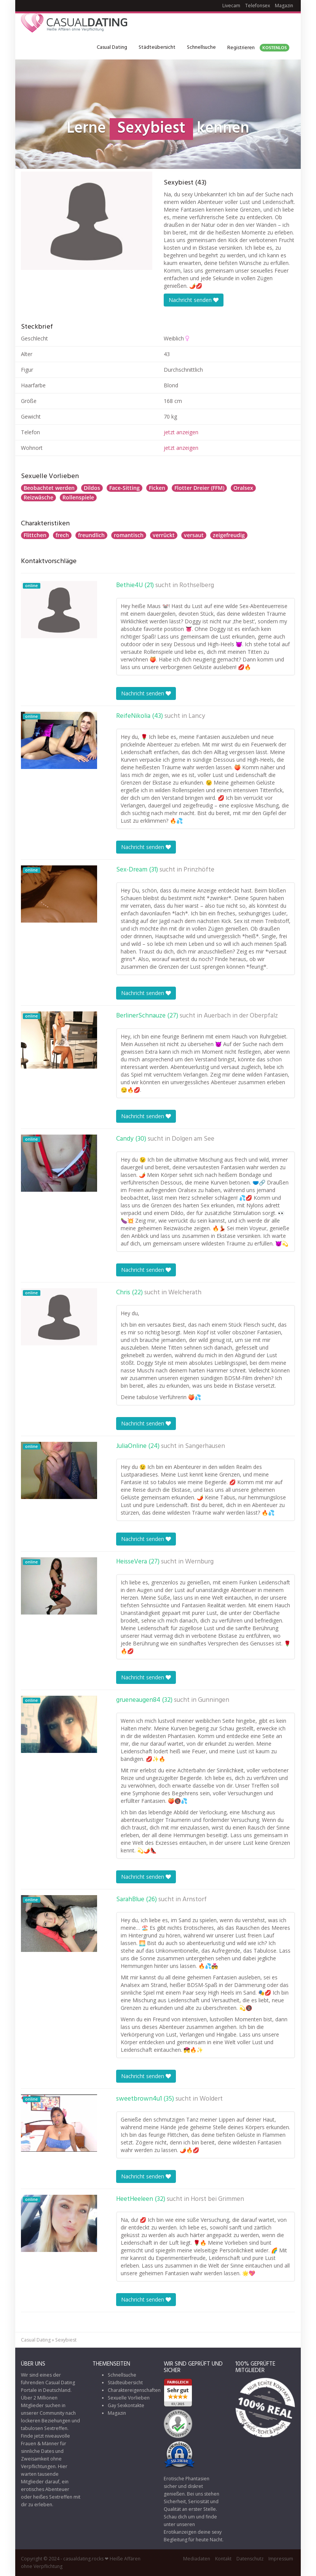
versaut (194, 535)
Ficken (157, 487)
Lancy (196, 716)
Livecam (231, 5)
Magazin (284, 5)
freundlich (91, 535)
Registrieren (258, 47)
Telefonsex (257, 5)
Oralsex (243, 487)
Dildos (92, 487)
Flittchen (35, 535)
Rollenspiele (78, 497)
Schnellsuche (201, 47)
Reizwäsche (38, 497)
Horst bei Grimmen (217, 2199)
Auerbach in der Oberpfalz (241, 1016)
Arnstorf (194, 1899)
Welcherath (184, 1292)
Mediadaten (196, 2558)
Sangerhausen (205, 1446)
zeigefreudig (229, 535)
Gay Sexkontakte (126, 2405)
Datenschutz (249, 2558)
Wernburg (199, 1561)
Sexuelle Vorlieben (129, 2398)
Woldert (211, 2099)
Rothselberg (196, 585)
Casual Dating (112, 47)
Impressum (280, 2558)
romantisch (129, 535)
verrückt (164, 535)
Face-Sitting (124, 487)
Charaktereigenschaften (134, 2390)
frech (62, 535)
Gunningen (213, 1700)
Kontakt (223, 2558)
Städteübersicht (157, 47)
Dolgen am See (193, 1139)
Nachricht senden (194, 299)
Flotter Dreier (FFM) (199, 487)
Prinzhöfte (199, 870)
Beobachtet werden (49, 487)
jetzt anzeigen (181, 432)
